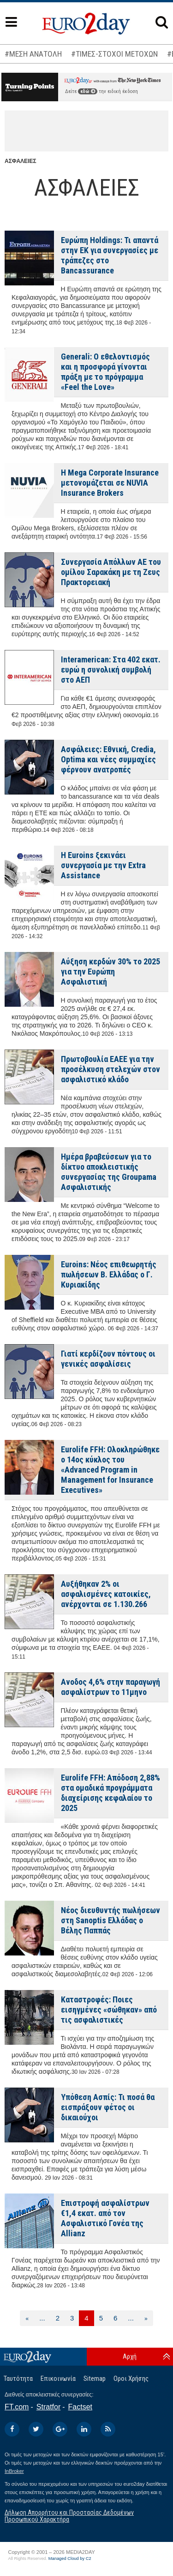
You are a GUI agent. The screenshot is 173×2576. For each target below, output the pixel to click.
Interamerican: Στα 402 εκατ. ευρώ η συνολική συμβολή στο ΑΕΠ (111, 670)
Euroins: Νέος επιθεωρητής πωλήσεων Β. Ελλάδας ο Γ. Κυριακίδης (108, 1274)
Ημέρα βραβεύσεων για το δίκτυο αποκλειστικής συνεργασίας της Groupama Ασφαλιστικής (108, 1172)
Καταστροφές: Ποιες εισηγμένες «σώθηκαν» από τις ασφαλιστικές (109, 2010)
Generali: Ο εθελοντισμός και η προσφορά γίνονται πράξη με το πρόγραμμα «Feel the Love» (105, 372)
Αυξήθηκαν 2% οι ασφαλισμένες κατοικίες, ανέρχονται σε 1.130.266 (106, 1594)
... (42, 2318)
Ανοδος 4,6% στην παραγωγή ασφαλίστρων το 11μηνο (110, 1687)
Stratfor (48, 2407)
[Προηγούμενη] (27, 2318)
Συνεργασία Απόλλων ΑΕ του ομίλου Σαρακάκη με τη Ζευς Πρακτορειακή (111, 572)
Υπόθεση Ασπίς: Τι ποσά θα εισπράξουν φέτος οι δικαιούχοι (108, 2107)
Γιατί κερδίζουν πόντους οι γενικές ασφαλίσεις (108, 1359)
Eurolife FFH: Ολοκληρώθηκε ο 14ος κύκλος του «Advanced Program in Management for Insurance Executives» (110, 1470)
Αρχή (130, 2356)
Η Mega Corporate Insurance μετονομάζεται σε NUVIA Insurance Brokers (110, 483)
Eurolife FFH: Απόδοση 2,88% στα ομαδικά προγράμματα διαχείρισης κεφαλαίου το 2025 (110, 1793)
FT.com (17, 2407)
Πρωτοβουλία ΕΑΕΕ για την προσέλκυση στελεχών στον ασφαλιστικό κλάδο (110, 1069)
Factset (80, 2407)
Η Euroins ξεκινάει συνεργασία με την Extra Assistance (103, 865)
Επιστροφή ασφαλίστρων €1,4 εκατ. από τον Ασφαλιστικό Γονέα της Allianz (105, 2218)
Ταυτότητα (18, 2378)
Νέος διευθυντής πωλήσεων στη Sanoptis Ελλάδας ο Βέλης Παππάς (110, 1920)
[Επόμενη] (146, 2318)
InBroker (14, 2471)
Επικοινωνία (58, 2378)
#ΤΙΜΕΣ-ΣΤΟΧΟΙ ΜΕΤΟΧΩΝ (114, 53)
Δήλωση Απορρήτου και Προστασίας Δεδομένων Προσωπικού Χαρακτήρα (69, 2516)
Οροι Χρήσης (131, 2378)
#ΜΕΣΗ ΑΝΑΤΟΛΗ (33, 53)
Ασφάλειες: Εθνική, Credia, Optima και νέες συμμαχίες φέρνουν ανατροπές (108, 759)
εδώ (87, 91)
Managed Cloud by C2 (69, 2558)
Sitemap (95, 2378)
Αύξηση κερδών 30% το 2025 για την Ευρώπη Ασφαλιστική (110, 971)
